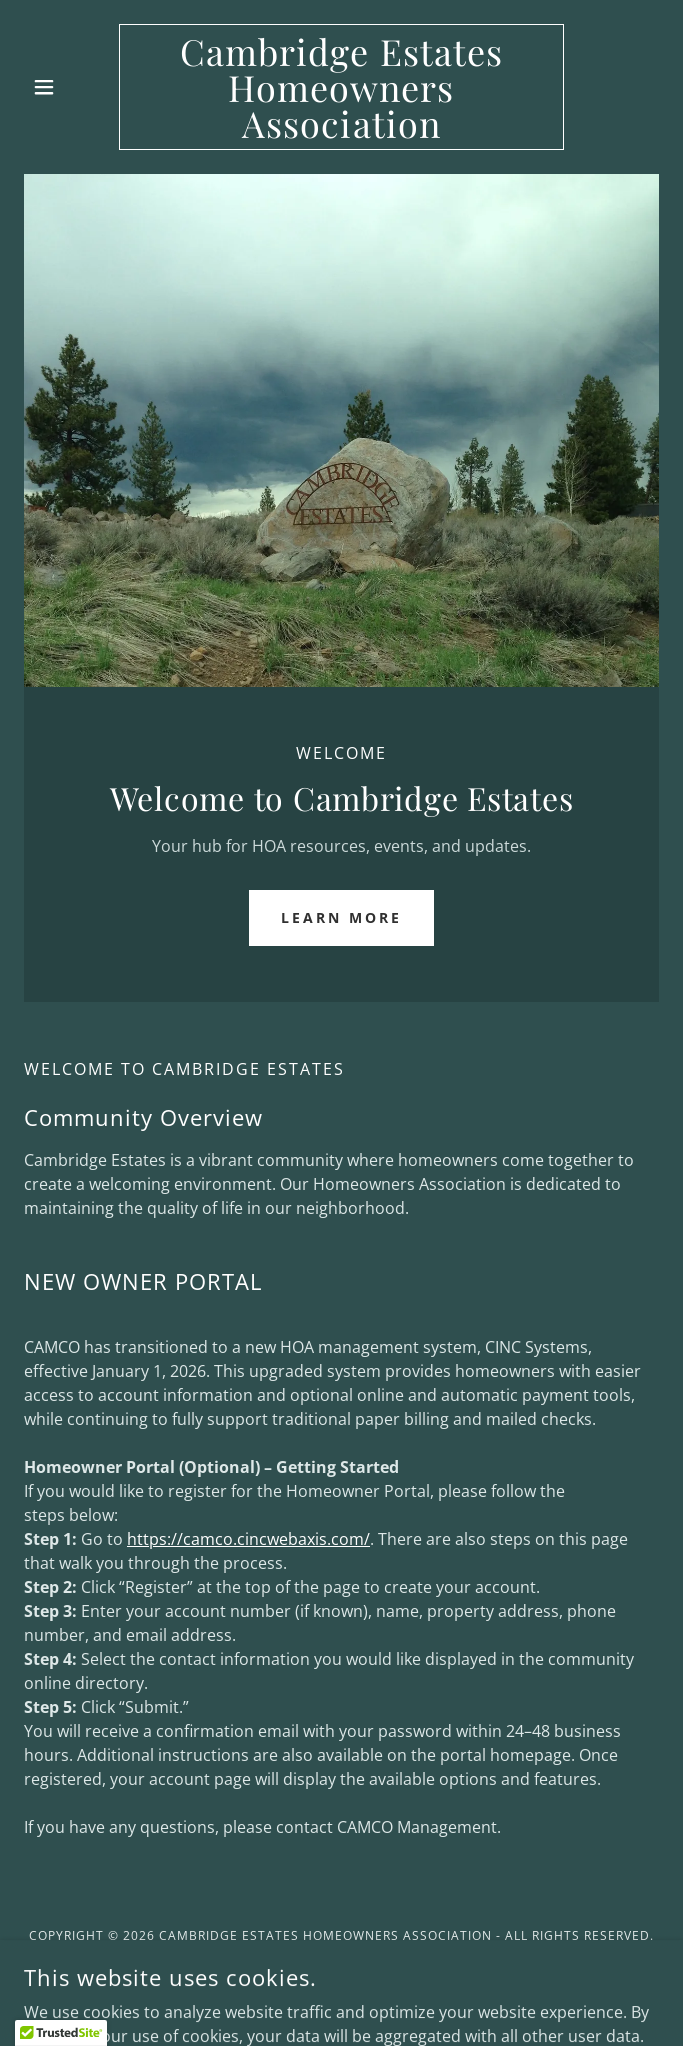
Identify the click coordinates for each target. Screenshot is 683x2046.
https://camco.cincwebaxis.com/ (248, 1539)
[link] (341, 87)
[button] (71, 87)
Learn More (341, 917)
